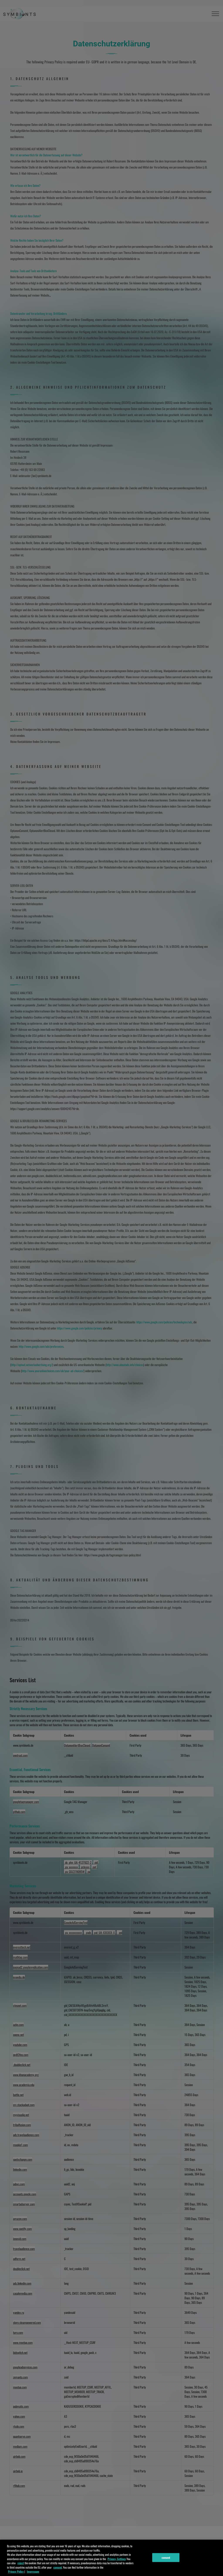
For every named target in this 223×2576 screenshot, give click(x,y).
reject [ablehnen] (20, 2563)
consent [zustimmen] (57, 2567)
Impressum (33, 2571)
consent (166, 2557)
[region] (111, 2558)
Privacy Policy (16, 2571)
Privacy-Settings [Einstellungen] (117, 2559)
